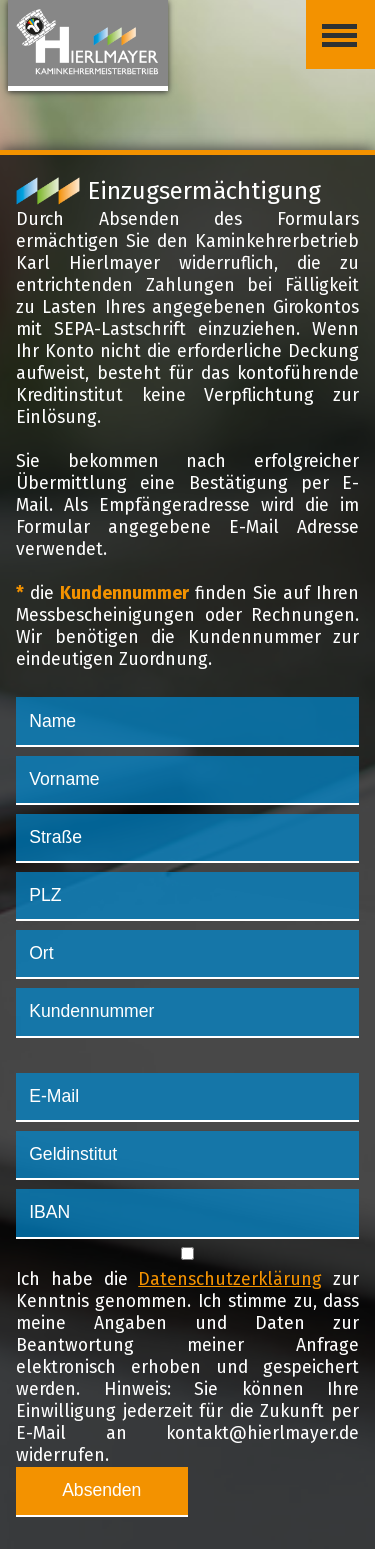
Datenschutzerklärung (230, 1279)
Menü (331, 19)
